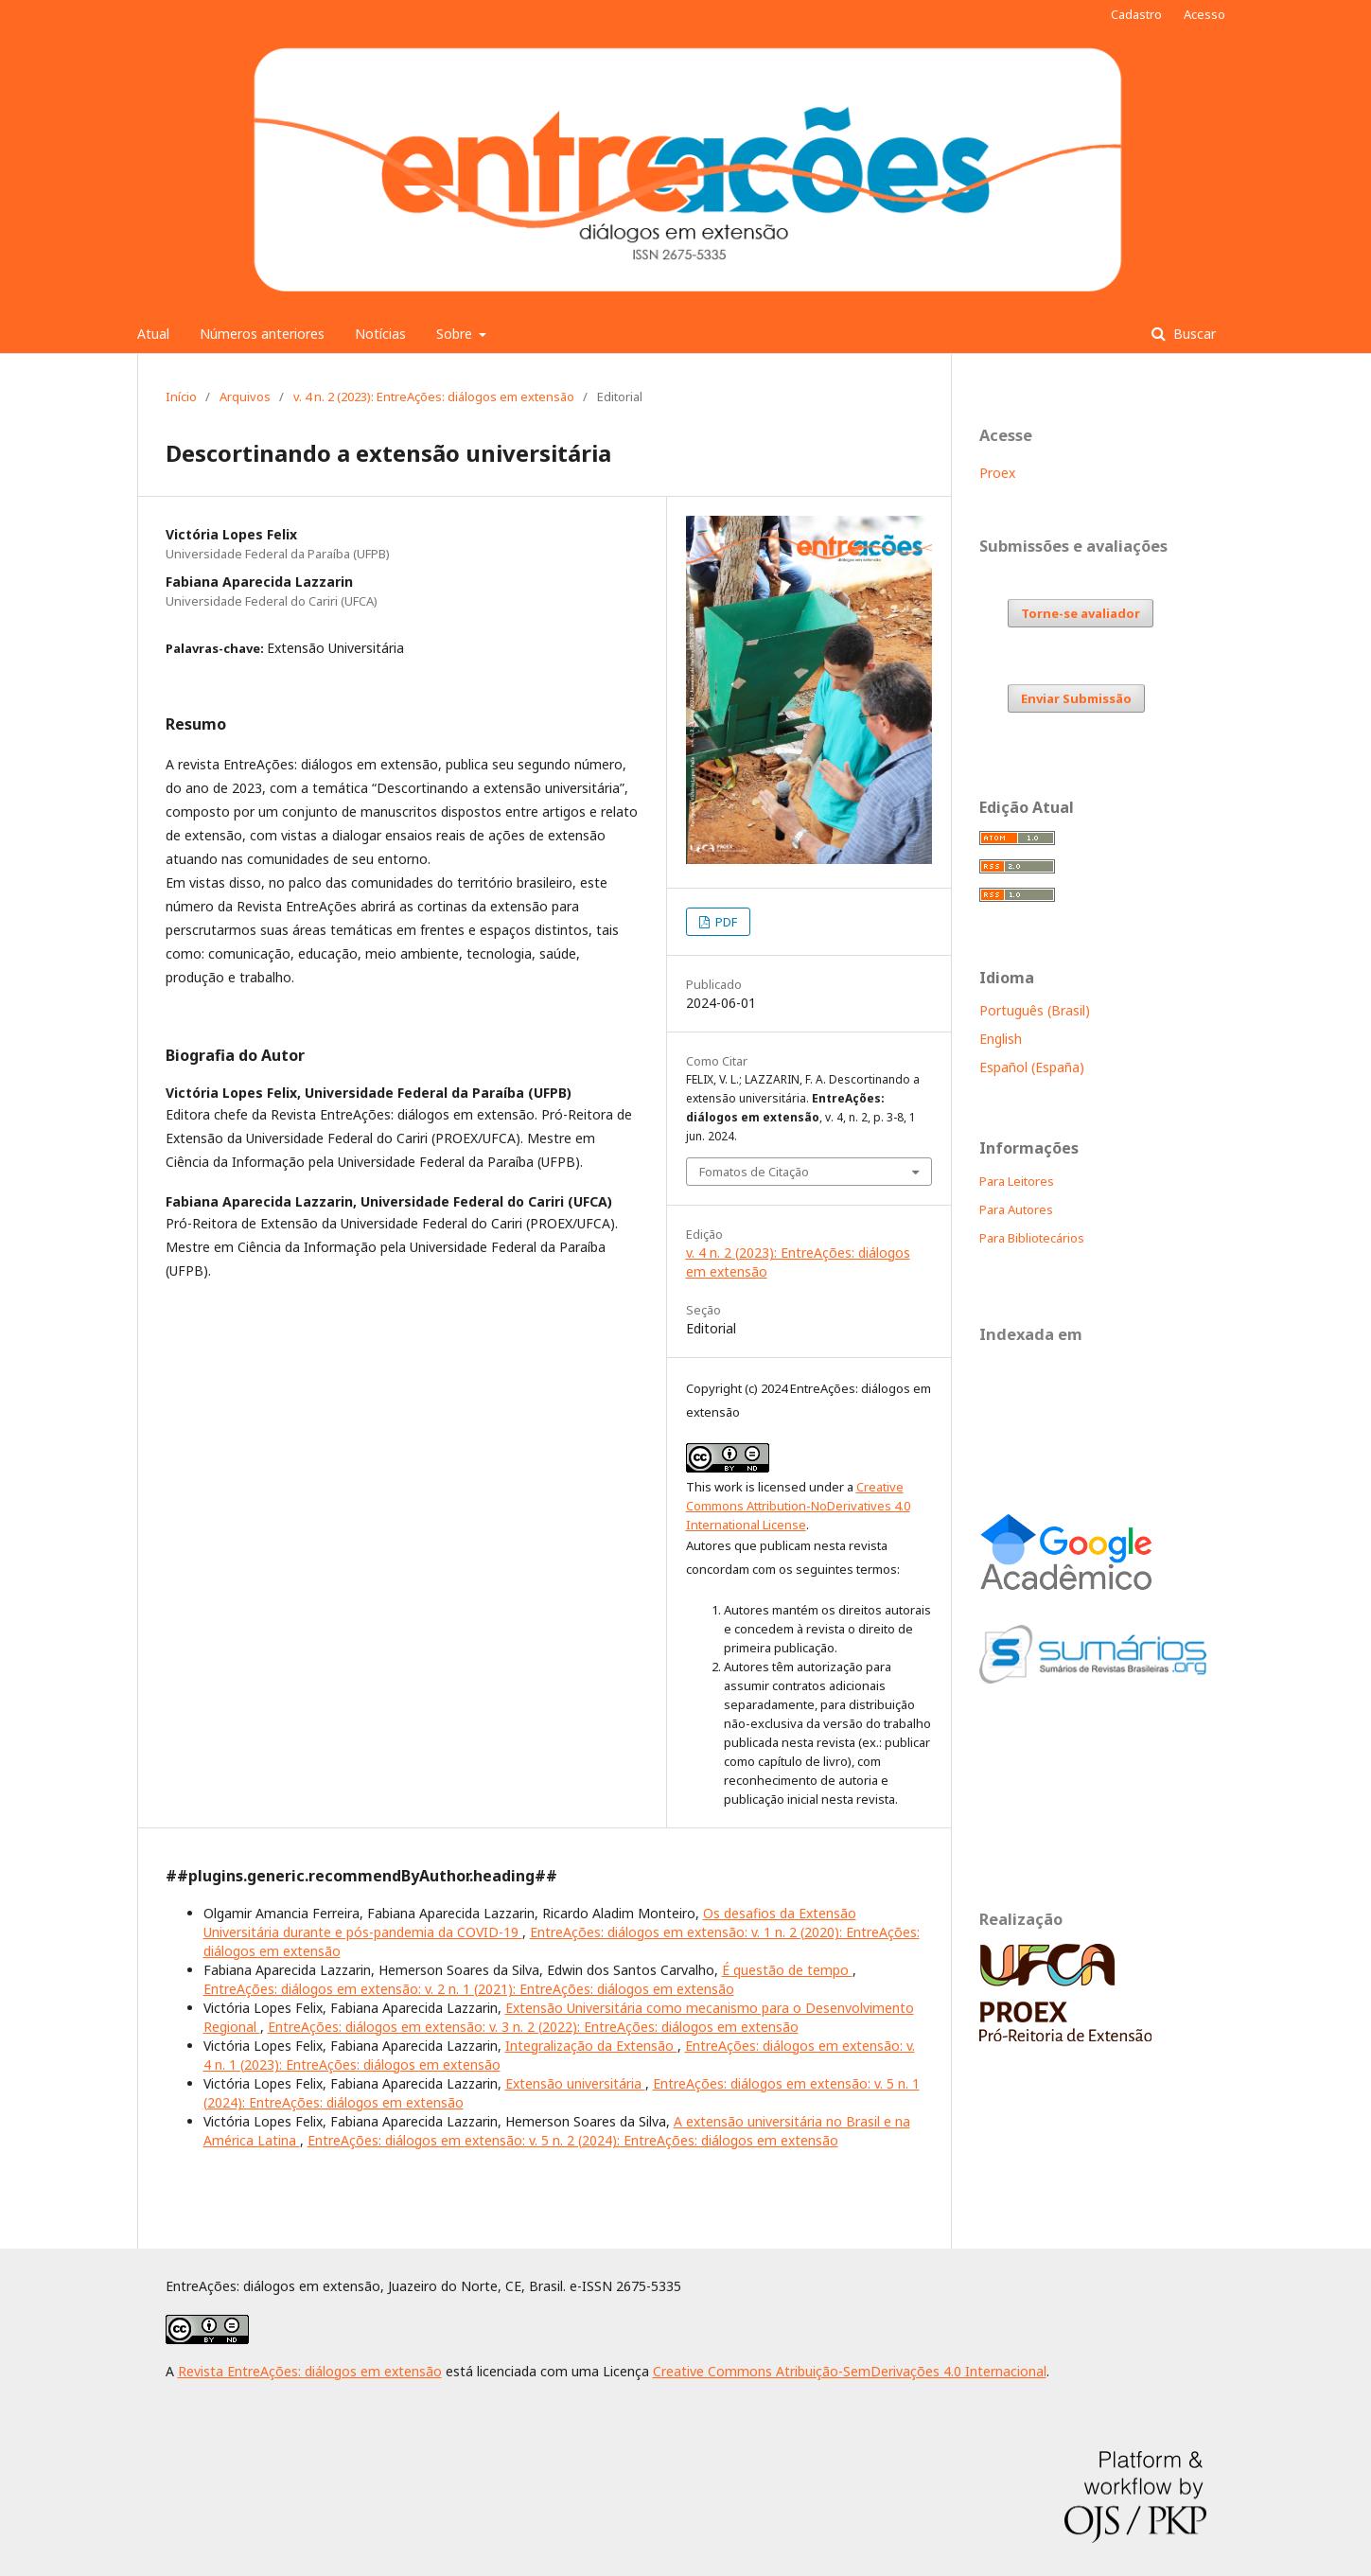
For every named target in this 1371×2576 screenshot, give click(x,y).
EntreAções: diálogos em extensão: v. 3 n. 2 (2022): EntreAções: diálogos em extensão (533, 2027)
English (1000, 1039)
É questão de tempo (787, 1970)
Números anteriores (262, 334)
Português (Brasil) (1034, 1010)
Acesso (1204, 14)
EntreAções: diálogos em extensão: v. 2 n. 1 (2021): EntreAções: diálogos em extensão (468, 1989)
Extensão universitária (575, 2083)
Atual (153, 334)
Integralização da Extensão (591, 2046)
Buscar (1192, 334)
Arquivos (245, 396)
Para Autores (1016, 1209)
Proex (997, 473)
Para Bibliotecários (1031, 1237)
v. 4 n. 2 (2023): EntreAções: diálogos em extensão (433, 396)
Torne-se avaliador (1080, 613)
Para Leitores (1016, 1181)
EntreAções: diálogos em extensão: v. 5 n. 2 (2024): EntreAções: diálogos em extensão (573, 2140)
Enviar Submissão (1076, 698)
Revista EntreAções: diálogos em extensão (310, 2371)
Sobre (456, 334)
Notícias (380, 334)
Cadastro (1136, 14)
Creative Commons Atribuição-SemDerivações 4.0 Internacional (849, 2371)
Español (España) (1031, 1067)
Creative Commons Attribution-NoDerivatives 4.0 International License (798, 1505)
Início (181, 396)
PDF (724, 921)
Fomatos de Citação (754, 1171)
